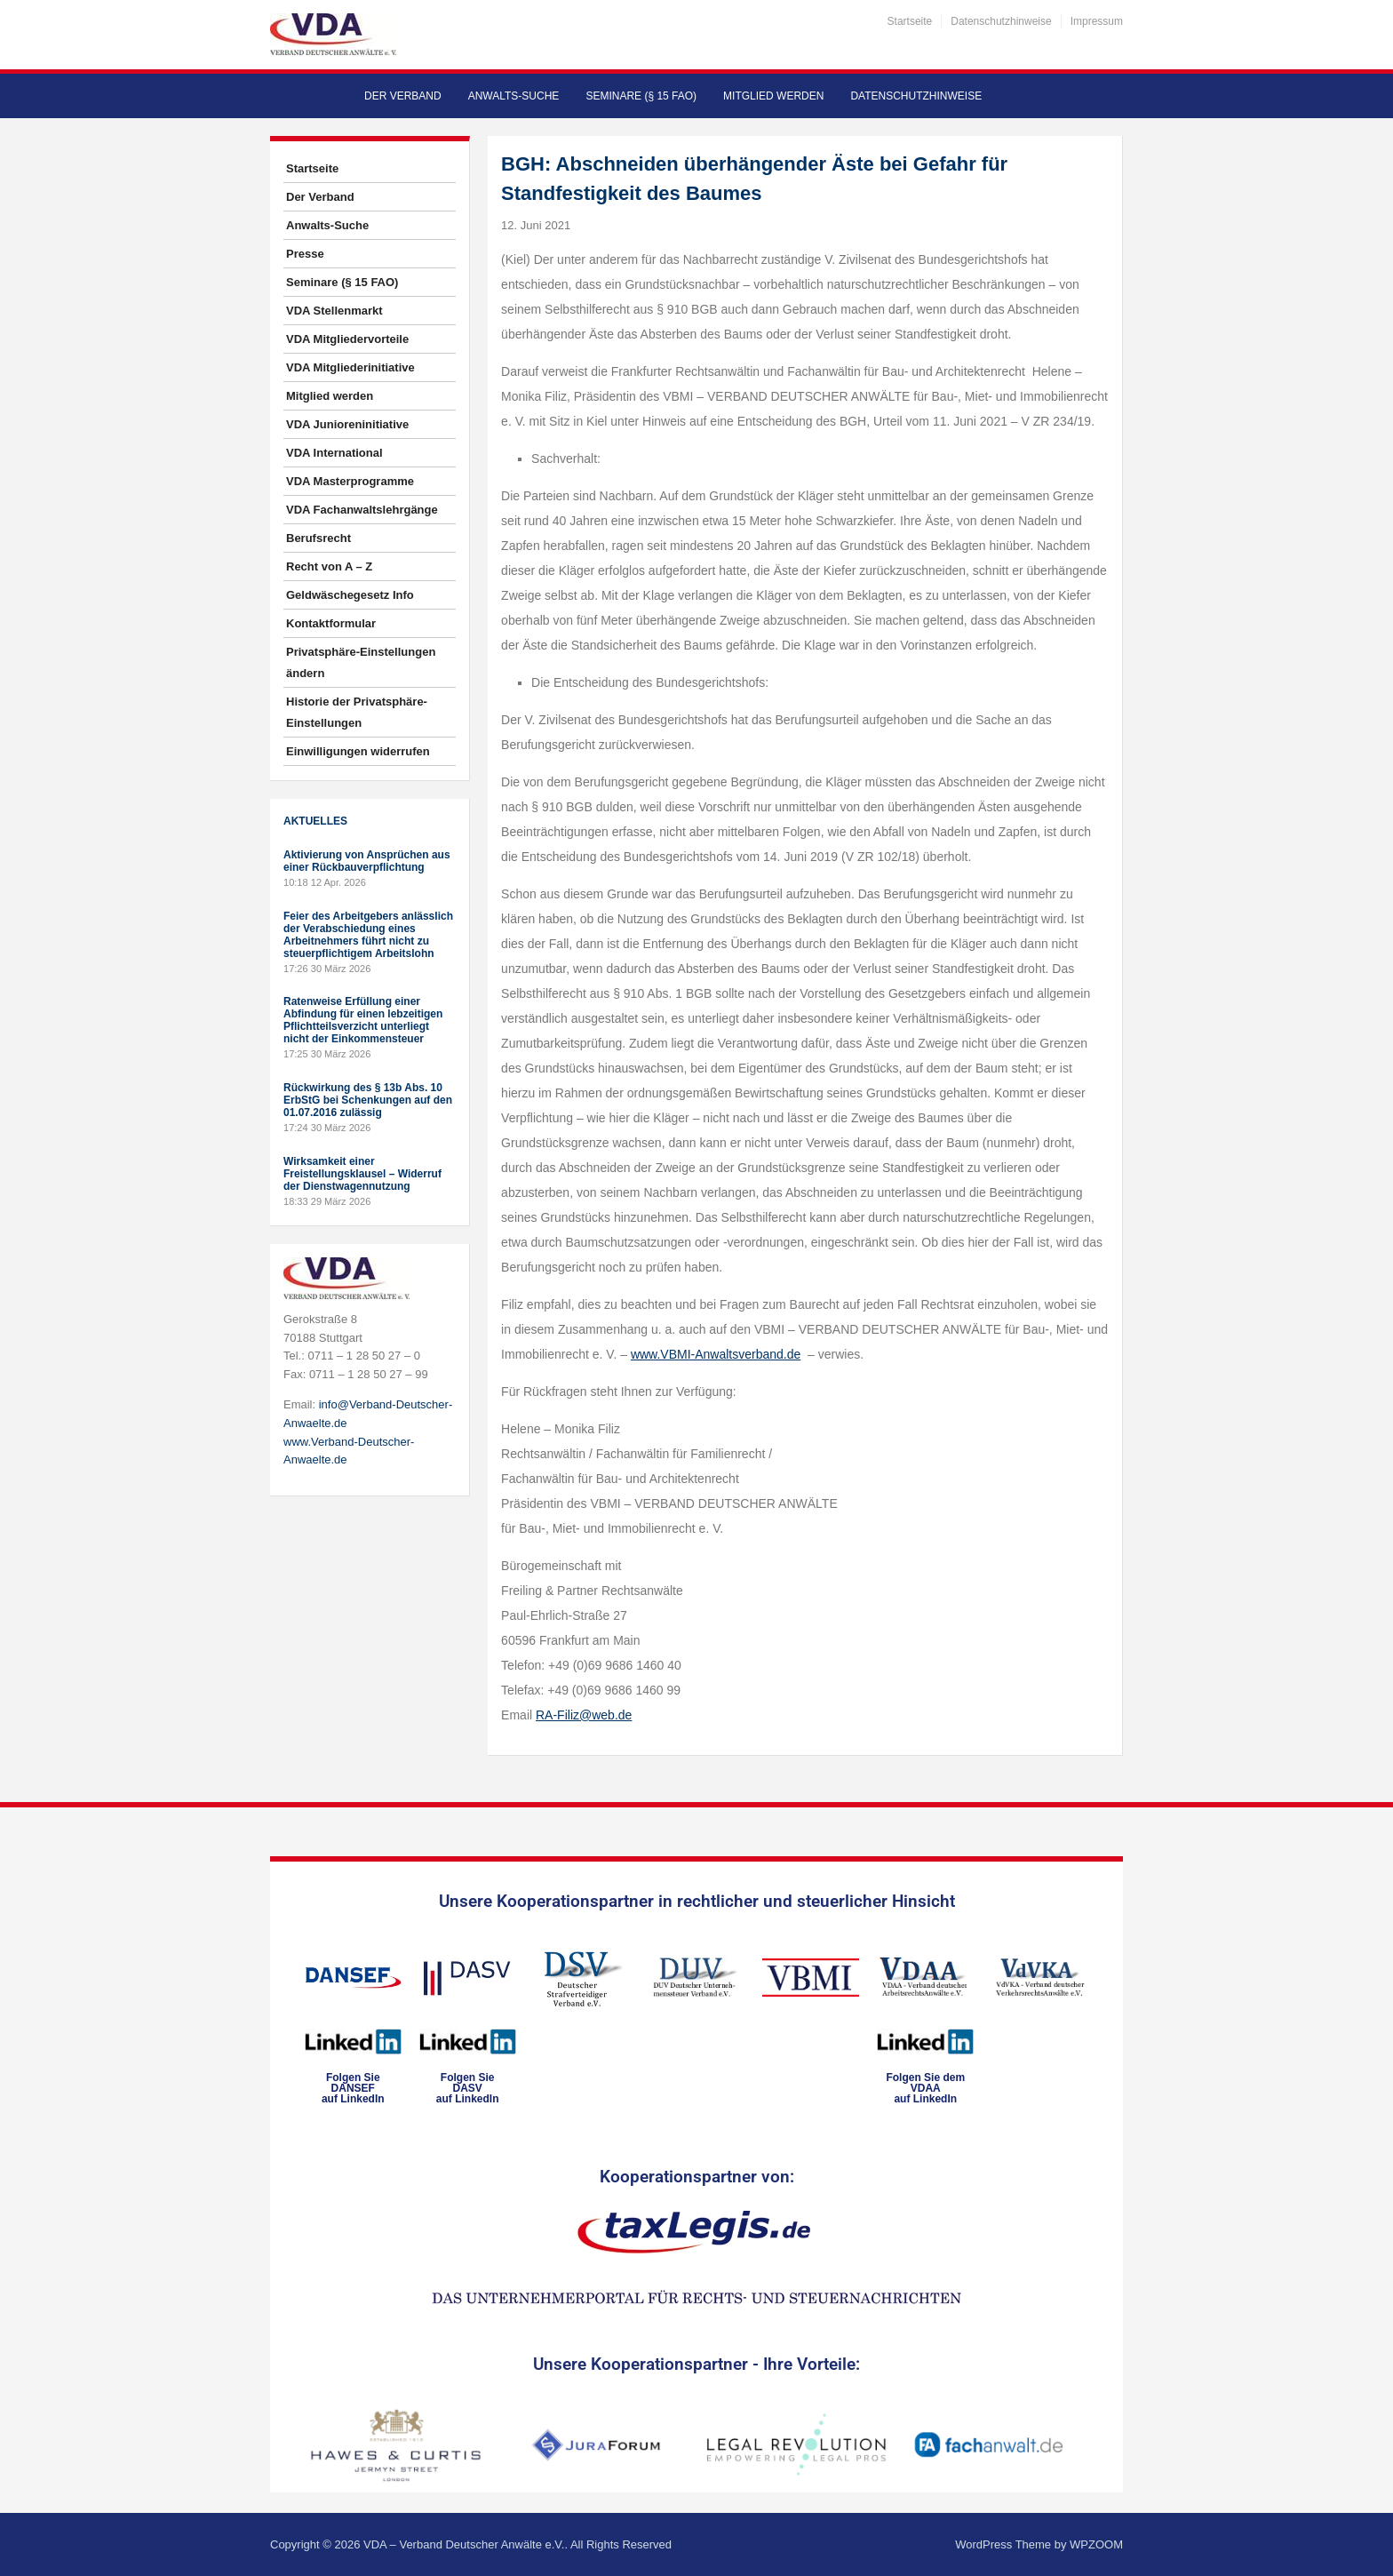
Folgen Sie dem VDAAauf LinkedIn (925, 2088)
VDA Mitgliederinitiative (350, 367)
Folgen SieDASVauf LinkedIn (467, 2088)
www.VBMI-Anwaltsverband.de (715, 1354)
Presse (305, 253)
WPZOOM (1096, 2544)
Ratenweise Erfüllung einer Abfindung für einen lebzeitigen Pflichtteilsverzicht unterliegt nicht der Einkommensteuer (362, 1020)
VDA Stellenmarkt (334, 310)
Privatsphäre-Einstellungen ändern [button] (360, 662)
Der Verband (403, 96)
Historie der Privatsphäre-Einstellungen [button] (356, 712)
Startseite (910, 21)
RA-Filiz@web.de (584, 1715)
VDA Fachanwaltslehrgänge (362, 509)
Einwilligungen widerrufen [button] (358, 751)
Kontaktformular (331, 623)
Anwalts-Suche (514, 96)
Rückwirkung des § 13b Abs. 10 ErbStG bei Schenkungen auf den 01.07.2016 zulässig (367, 1100)
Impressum (1097, 21)
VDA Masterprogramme (350, 481)
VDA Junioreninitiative (347, 424)
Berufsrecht (318, 538)
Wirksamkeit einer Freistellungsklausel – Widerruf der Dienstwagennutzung (362, 1173)
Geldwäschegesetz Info (350, 595)
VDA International (334, 452)
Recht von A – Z (329, 566)
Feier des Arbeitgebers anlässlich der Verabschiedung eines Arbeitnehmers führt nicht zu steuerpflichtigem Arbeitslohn (368, 935)
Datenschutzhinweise (1001, 21)
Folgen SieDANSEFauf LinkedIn (353, 2088)
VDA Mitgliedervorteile (347, 339)
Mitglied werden (773, 96)
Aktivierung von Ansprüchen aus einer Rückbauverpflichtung (366, 861)
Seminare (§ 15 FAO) (640, 96)
